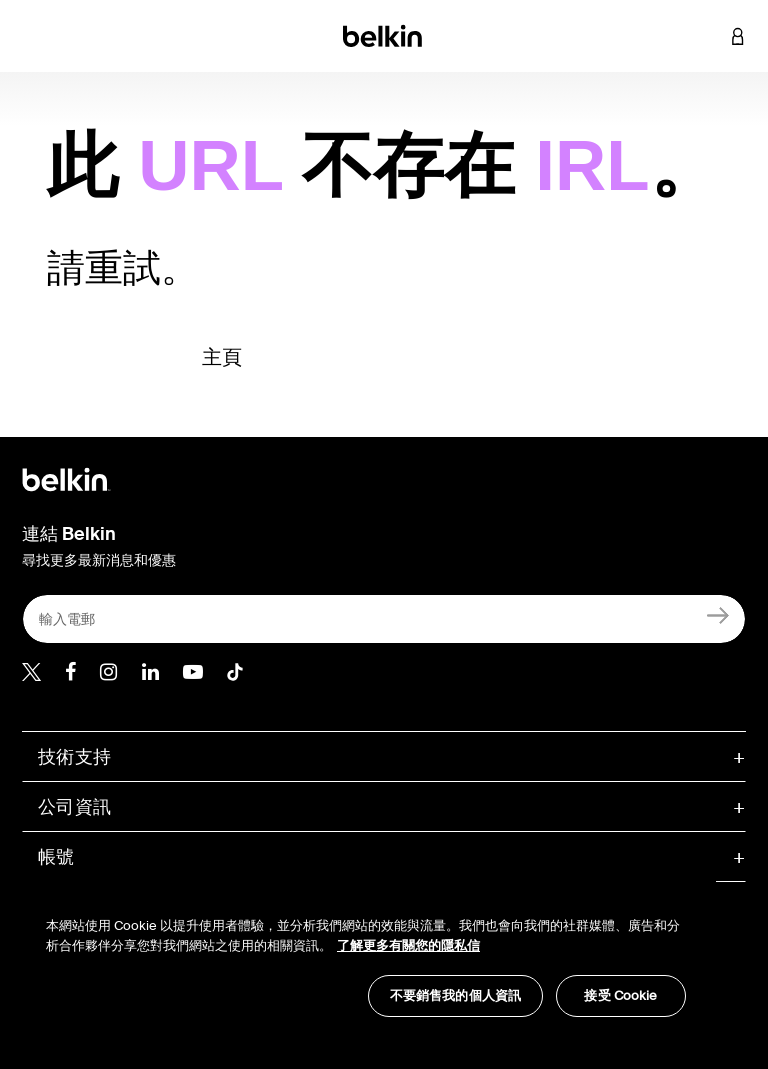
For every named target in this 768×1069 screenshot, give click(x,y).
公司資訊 (74, 807)
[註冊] (718, 614)
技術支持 (74, 757)
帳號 (56, 857)
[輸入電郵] (384, 619)
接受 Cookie (620, 995)
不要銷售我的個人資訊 (455, 995)
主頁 (222, 357)
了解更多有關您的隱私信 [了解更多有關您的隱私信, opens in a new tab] (408, 945)
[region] (366, 956)
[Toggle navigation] (31, 36)
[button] (708, 36)
